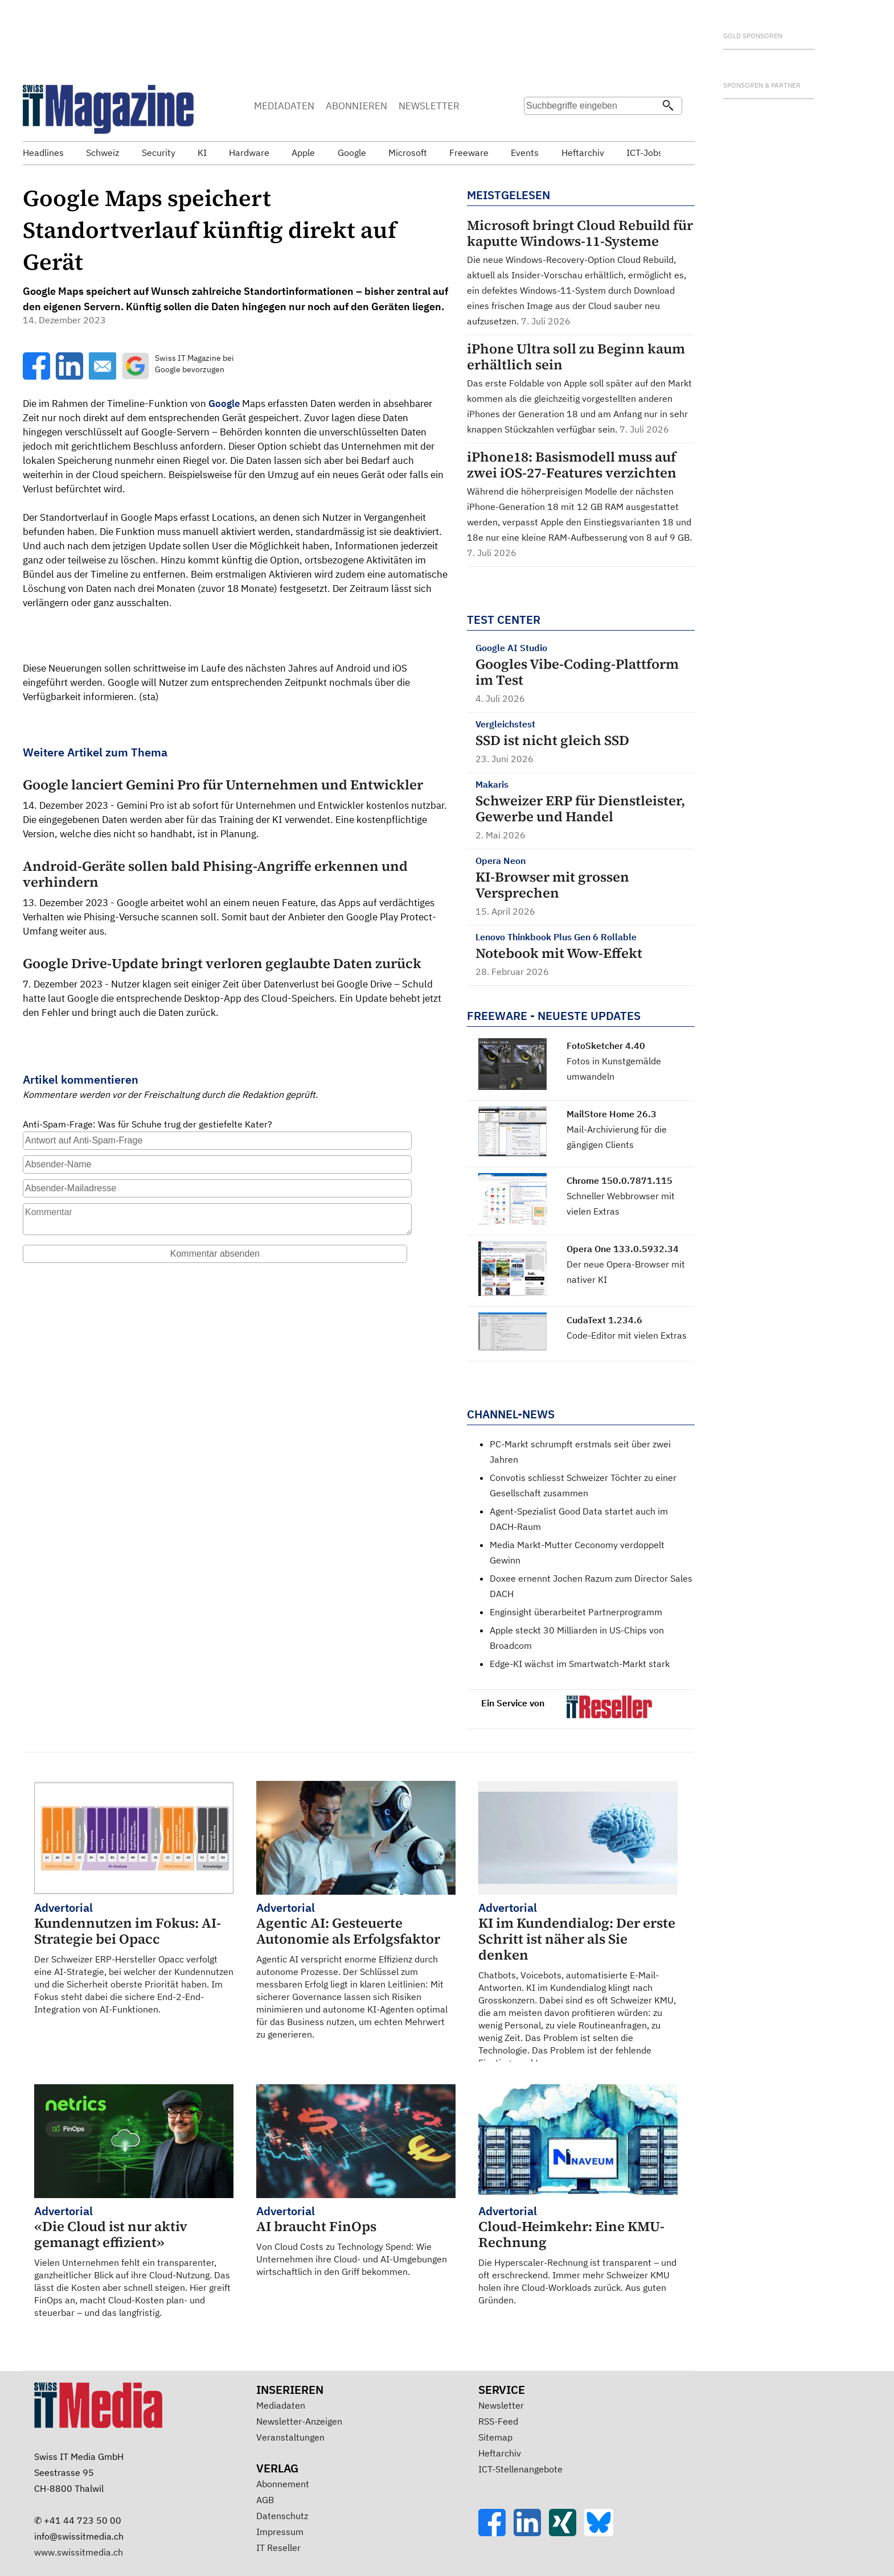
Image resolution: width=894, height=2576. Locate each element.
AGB (265, 2499)
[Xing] (566, 2532)
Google (224, 403)
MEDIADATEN (284, 106)
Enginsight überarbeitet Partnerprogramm (576, 1612)
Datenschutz (282, 2515)
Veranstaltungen (290, 2437)
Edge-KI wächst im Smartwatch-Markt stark (580, 1663)
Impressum (280, 2531)
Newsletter (501, 2405)
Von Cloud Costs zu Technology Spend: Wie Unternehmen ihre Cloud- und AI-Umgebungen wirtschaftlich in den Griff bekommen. (356, 2240)
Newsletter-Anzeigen (299, 2421)
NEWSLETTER (429, 106)
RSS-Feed (498, 2421)
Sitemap (495, 2437)
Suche (536, 128)
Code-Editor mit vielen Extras (627, 1335)
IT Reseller (278, 2547)
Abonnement (282, 2483)
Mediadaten (280, 2405)
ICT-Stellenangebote (520, 2469)
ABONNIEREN (356, 106)
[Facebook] (496, 2532)
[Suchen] (668, 106)
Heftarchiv (499, 2453)
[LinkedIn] (531, 2532)
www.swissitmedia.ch (78, 2552)
